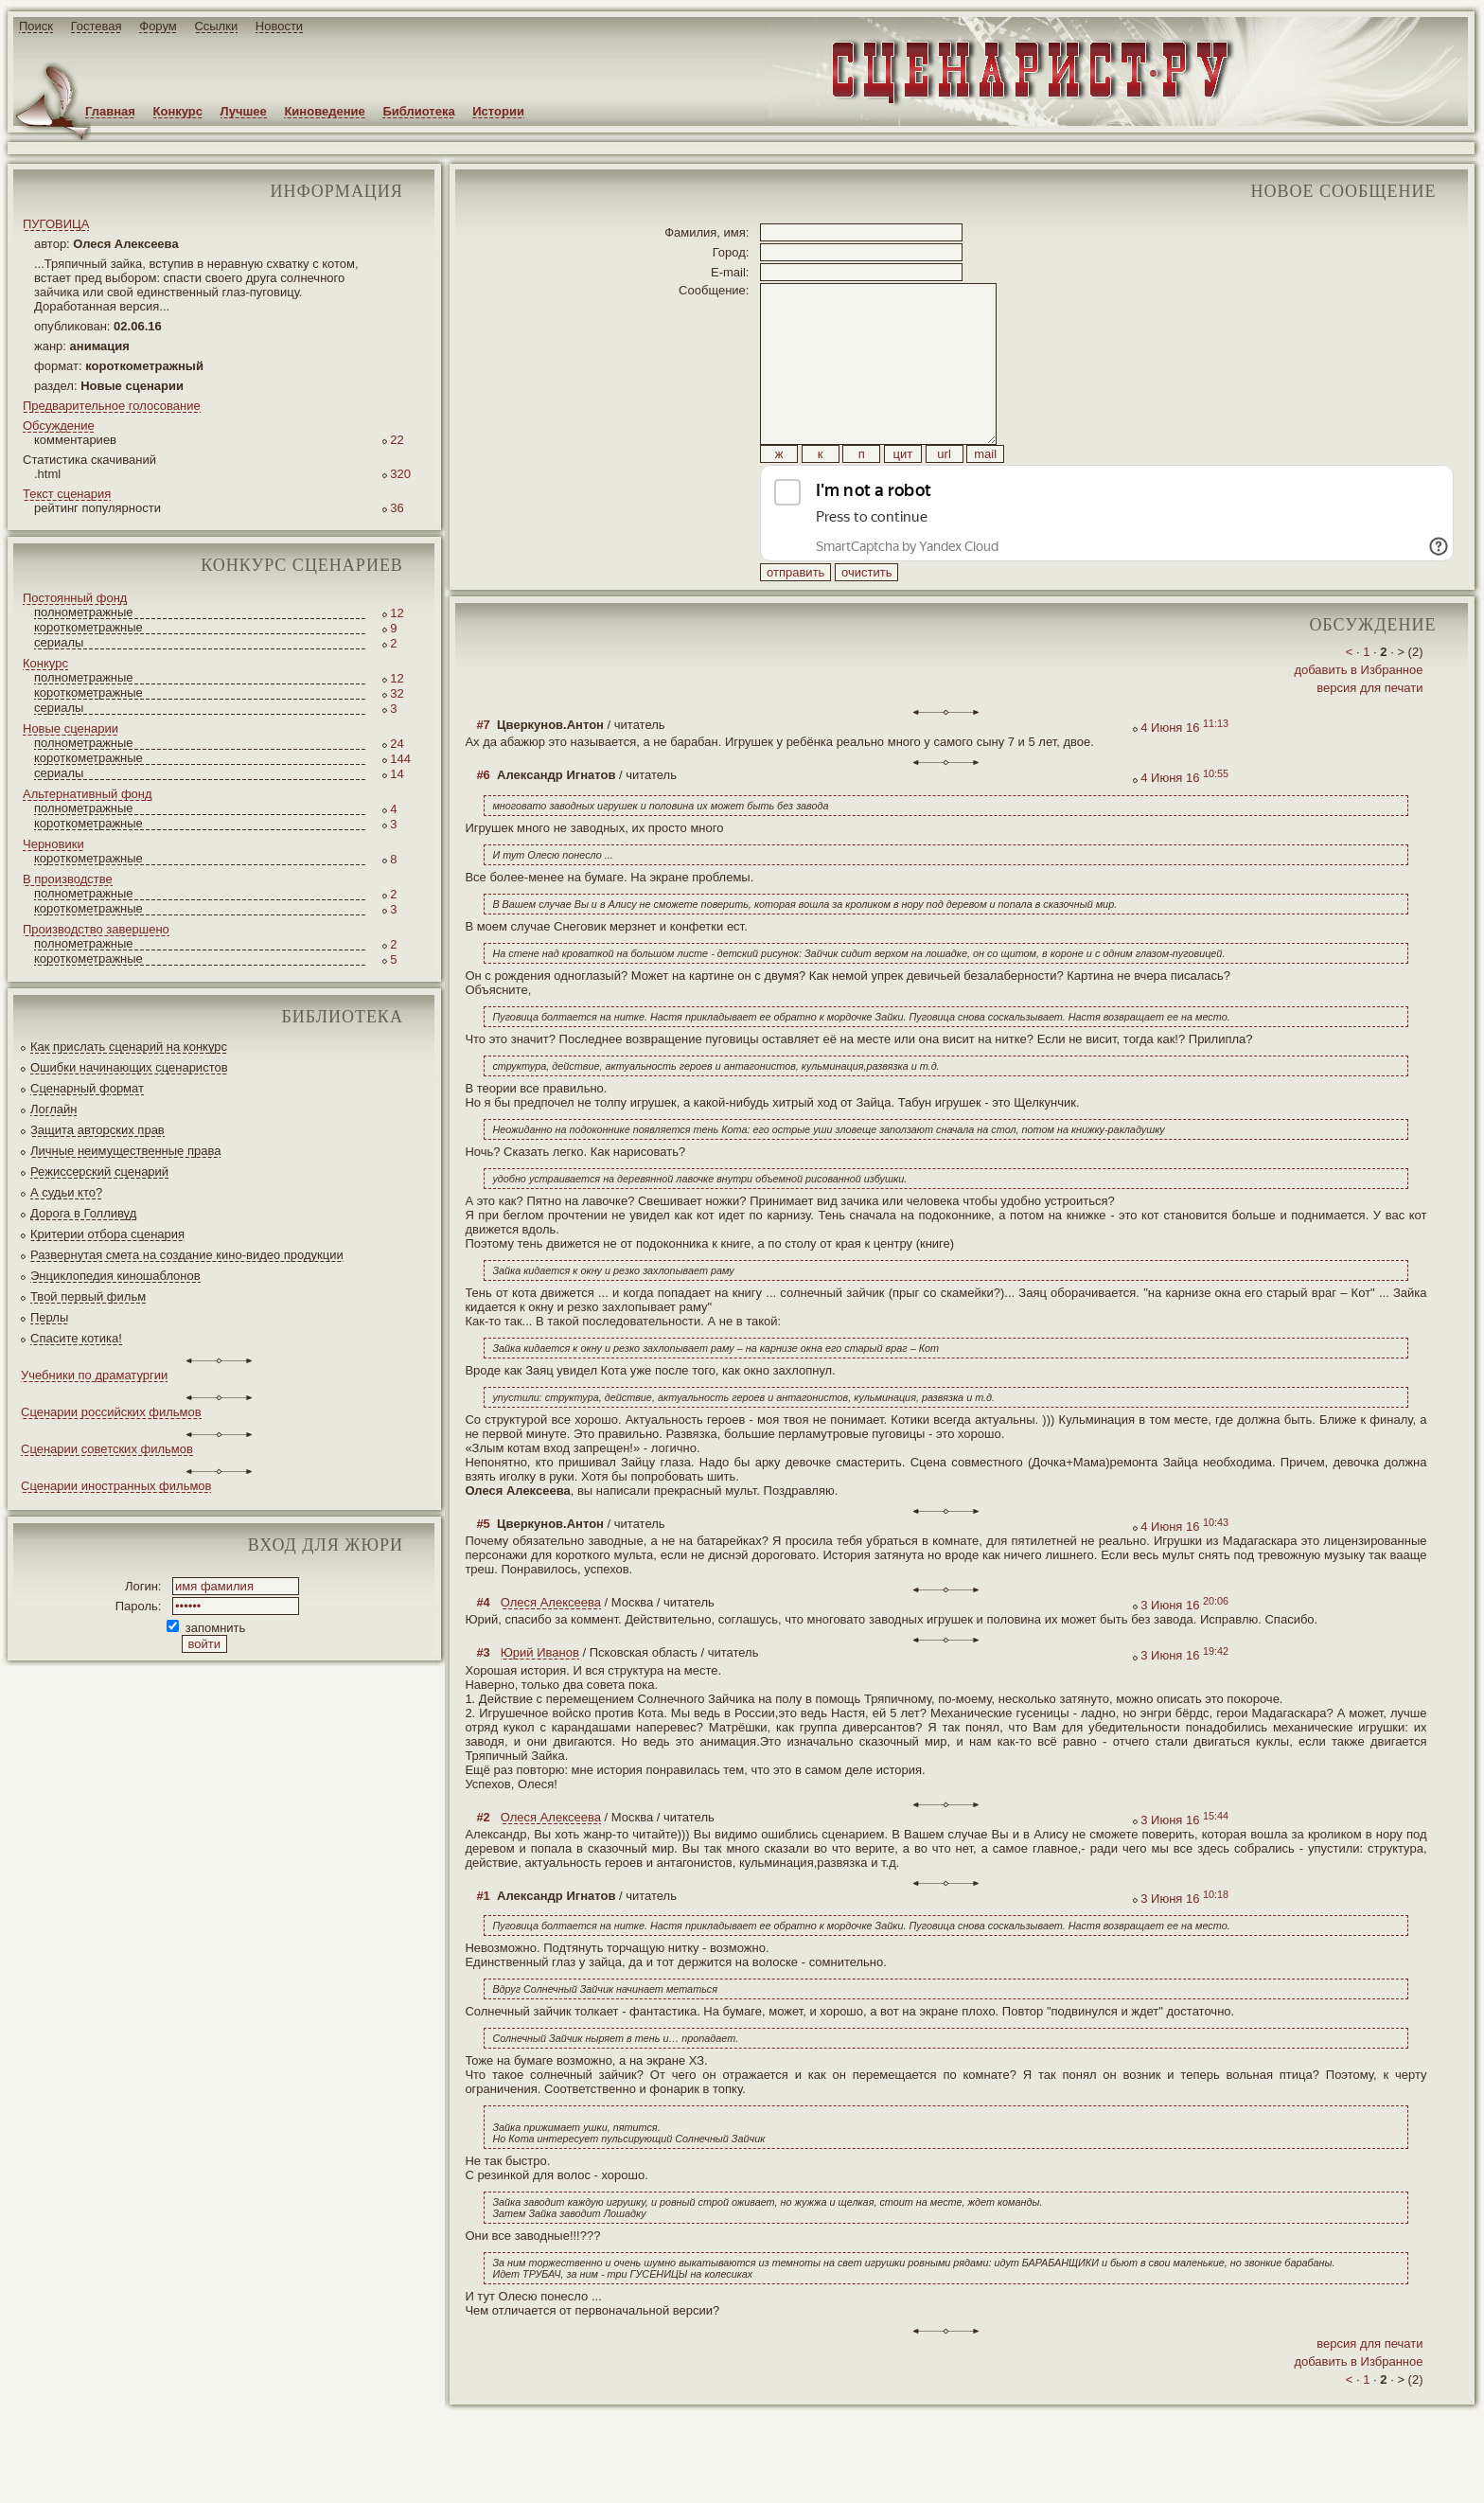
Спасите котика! (76, 1338)
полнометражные (83, 612)
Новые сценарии (70, 728)
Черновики (53, 844)
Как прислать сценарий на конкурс (128, 1046)
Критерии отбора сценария (107, 1234)
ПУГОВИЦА (56, 224)
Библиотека (418, 111)
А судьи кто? (66, 1192)
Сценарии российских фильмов (111, 1412)
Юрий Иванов (540, 1695)
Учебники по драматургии (94, 1375)
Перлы (49, 1317)
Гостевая (96, 26)
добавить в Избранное (1358, 712)
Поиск (36, 26)
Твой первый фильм (88, 1296)
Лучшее (244, 111)
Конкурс (178, 111)
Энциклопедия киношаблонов (115, 1276)
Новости (279, 26)
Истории (498, 111)
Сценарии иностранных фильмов (116, 1486)
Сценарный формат (87, 1088)
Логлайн (53, 1109)
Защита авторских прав (97, 1130)
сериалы (58, 642)
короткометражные (88, 627)
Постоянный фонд (75, 598)
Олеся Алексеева (551, 1645)
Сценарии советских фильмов (107, 1449)
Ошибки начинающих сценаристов (129, 1067)
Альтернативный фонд (87, 794)
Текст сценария (67, 494)
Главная (110, 111)
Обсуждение (59, 425)
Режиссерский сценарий (99, 1171)
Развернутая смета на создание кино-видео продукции (187, 1255)
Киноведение (324, 111)
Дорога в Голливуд (83, 1213)
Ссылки (216, 26)
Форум (158, 26)
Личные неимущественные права (125, 1151)
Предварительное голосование (112, 406)
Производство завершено (96, 929)
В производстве (68, 879)
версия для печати (1369, 730)
